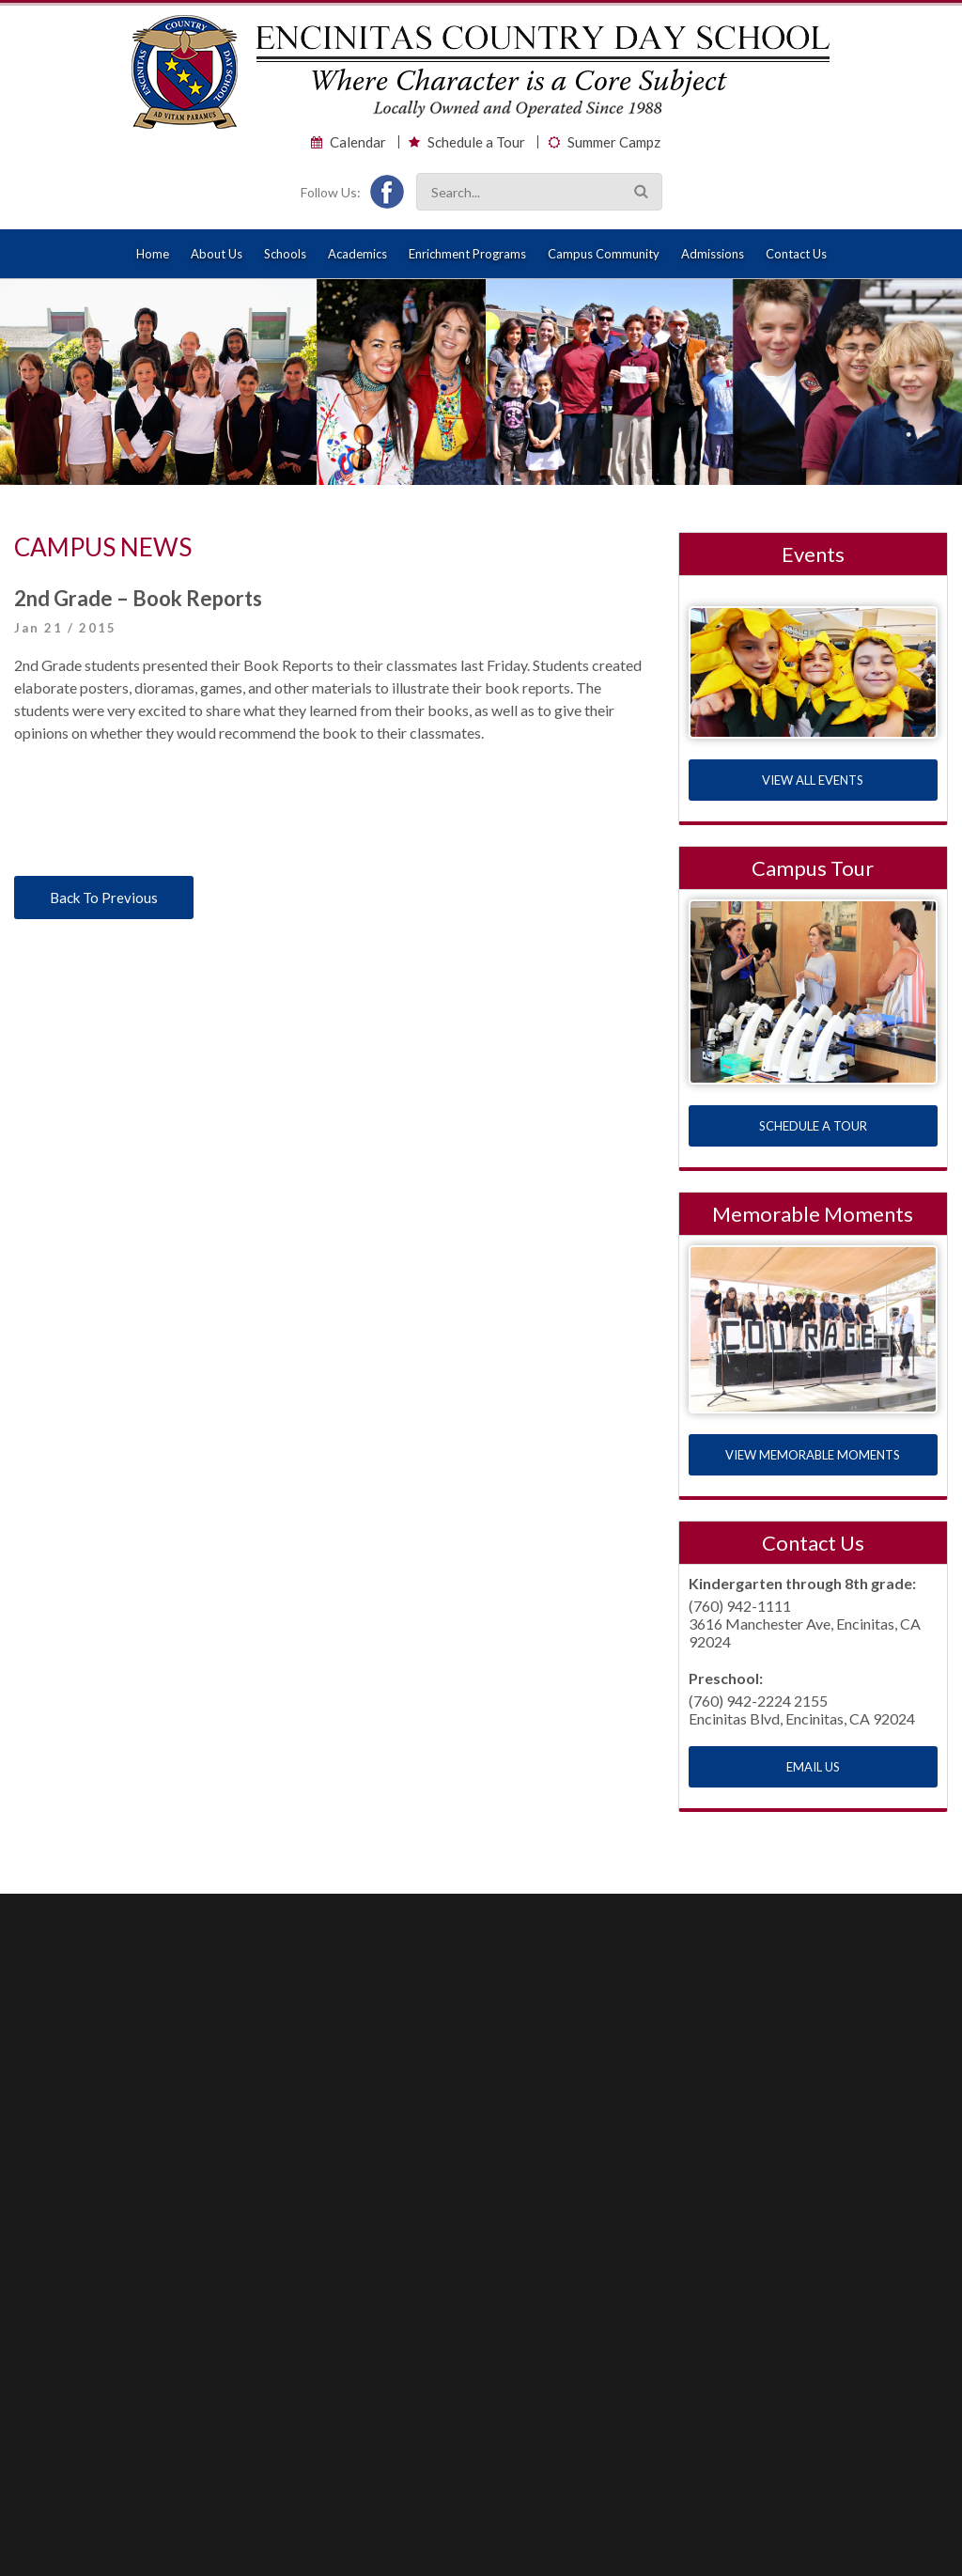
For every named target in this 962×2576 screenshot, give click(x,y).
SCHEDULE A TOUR (813, 1125)
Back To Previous (104, 897)
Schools (285, 253)
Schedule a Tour (476, 142)
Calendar (358, 142)
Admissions (712, 253)
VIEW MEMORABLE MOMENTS (812, 1454)
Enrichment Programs (467, 253)
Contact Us (796, 253)
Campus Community (603, 253)
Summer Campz (613, 142)
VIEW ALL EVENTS (812, 780)
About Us (216, 253)
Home (152, 253)
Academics (357, 253)
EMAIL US (813, 1766)
